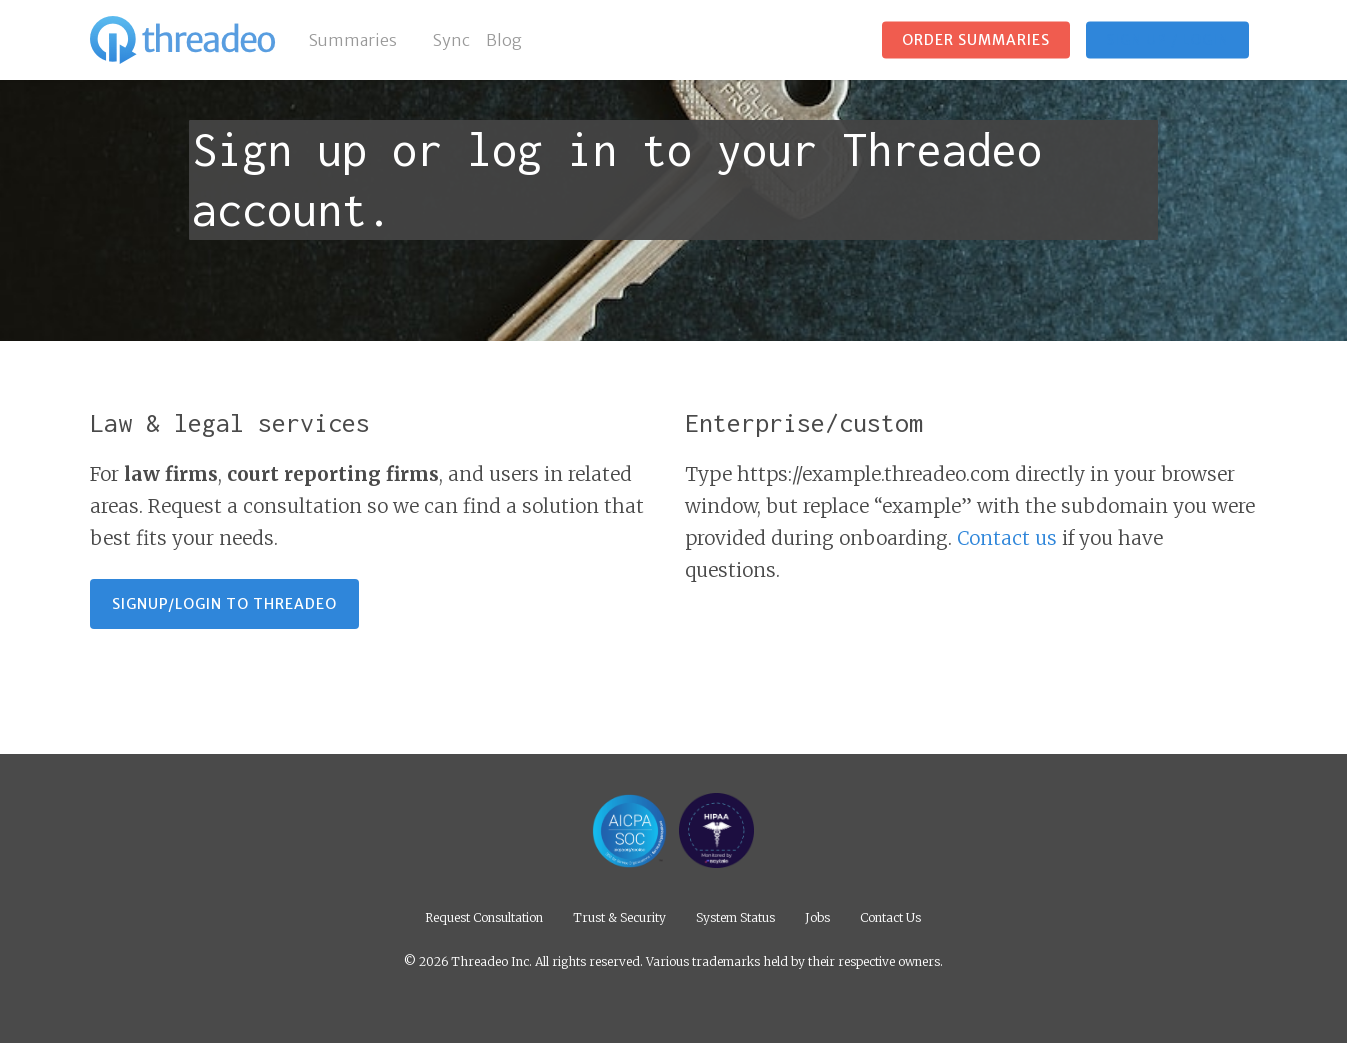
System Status (735, 916)
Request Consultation (484, 916)
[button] (224, 604)
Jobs (817, 916)
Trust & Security (619, 916)
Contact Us (890, 916)
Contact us (1007, 538)
